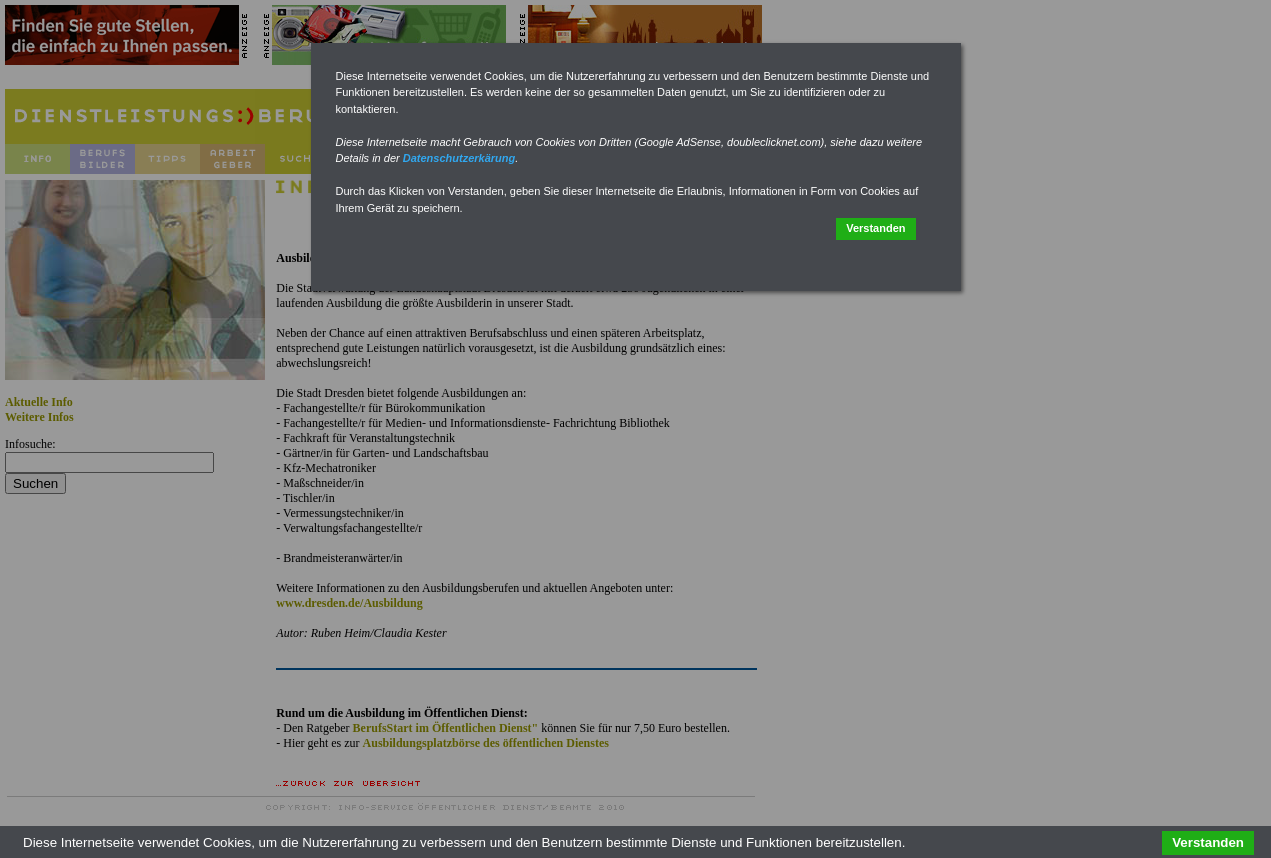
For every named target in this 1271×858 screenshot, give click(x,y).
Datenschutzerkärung (459, 158)
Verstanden (875, 228)
